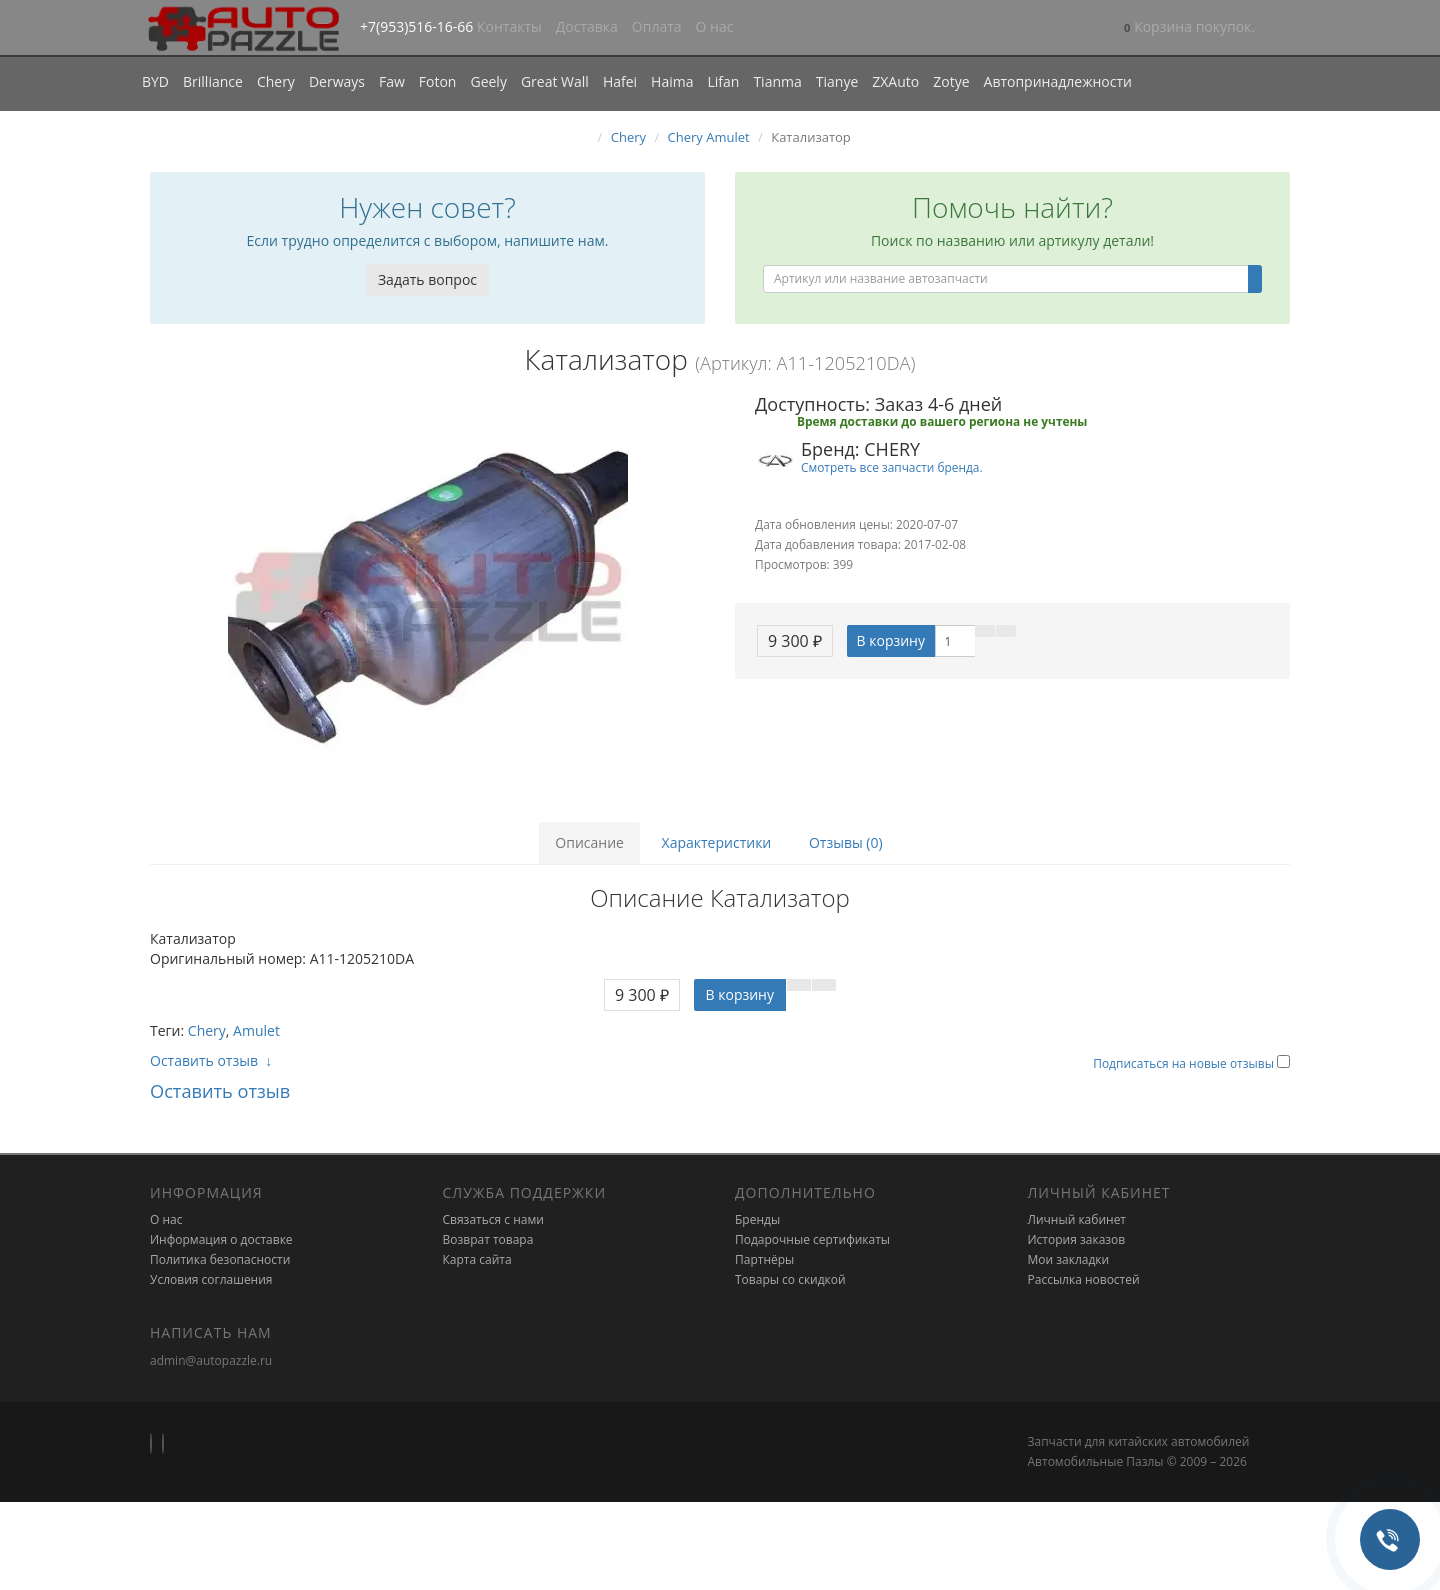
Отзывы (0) (846, 842)
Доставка (587, 26)
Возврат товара (488, 1239)
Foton (438, 81)
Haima (672, 81)
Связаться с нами (493, 1219)
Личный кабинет (1077, 1219)
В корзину (891, 640)
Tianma (777, 81)
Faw (392, 81)
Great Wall (555, 81)
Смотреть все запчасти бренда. (892, 467)
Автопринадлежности (1058, 81)
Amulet (256, 1030)
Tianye (837, 81)
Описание (589, 842)
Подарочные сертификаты (812, 1239)
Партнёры (764, 1259)
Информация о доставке (221, 1239)
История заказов (1077, 1239)
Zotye (951, 81)
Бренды (757, 1219)
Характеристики (717, 842)
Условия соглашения (211, 1279)
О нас (715, 26)
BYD (155, 81)
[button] (1189, 28)
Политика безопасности (220, 1259)
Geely (488, 81)
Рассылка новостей (1084, 1279)
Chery (276, 81)
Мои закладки (1069, 1259)
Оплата (657, 26)
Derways (337, 81)
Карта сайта (477, 1259)
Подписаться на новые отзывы (1185, 1063)
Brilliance (213, 81)
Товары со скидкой (790, 1279)
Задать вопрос (427, 279)
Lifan (723, 81)
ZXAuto (895, 81)
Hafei (620, 81)
